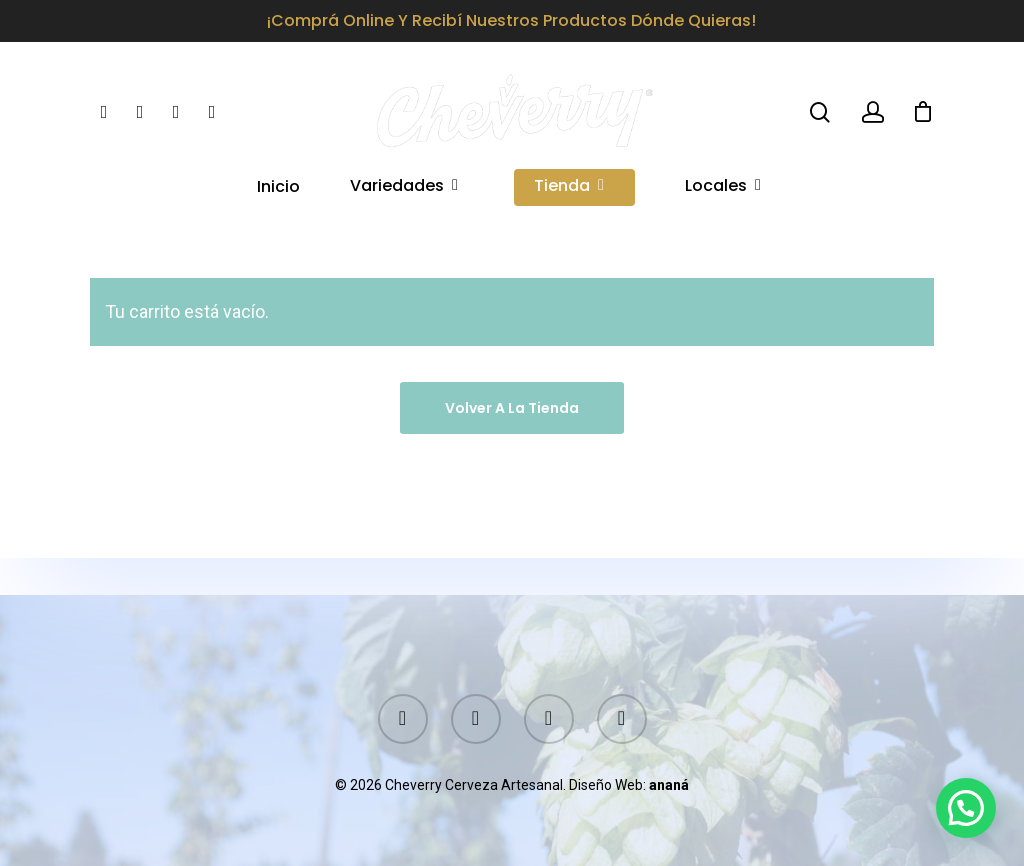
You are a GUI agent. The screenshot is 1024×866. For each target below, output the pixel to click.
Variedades (405, 207)
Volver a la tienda (512, 408)
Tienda (570, 207)
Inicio (278, 207)
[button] (966, 808)
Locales (724, 207)
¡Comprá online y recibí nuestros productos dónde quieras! (511, 20)
